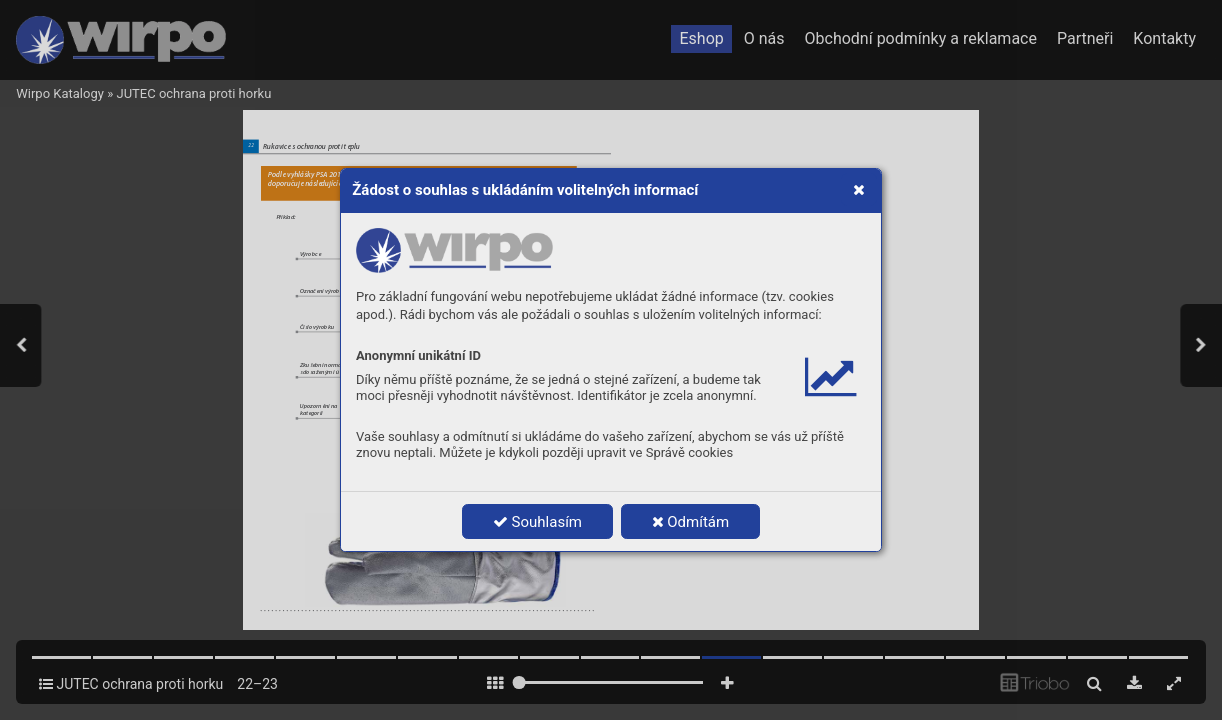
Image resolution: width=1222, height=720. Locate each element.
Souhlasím (537, 522)
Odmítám (691, 522)
